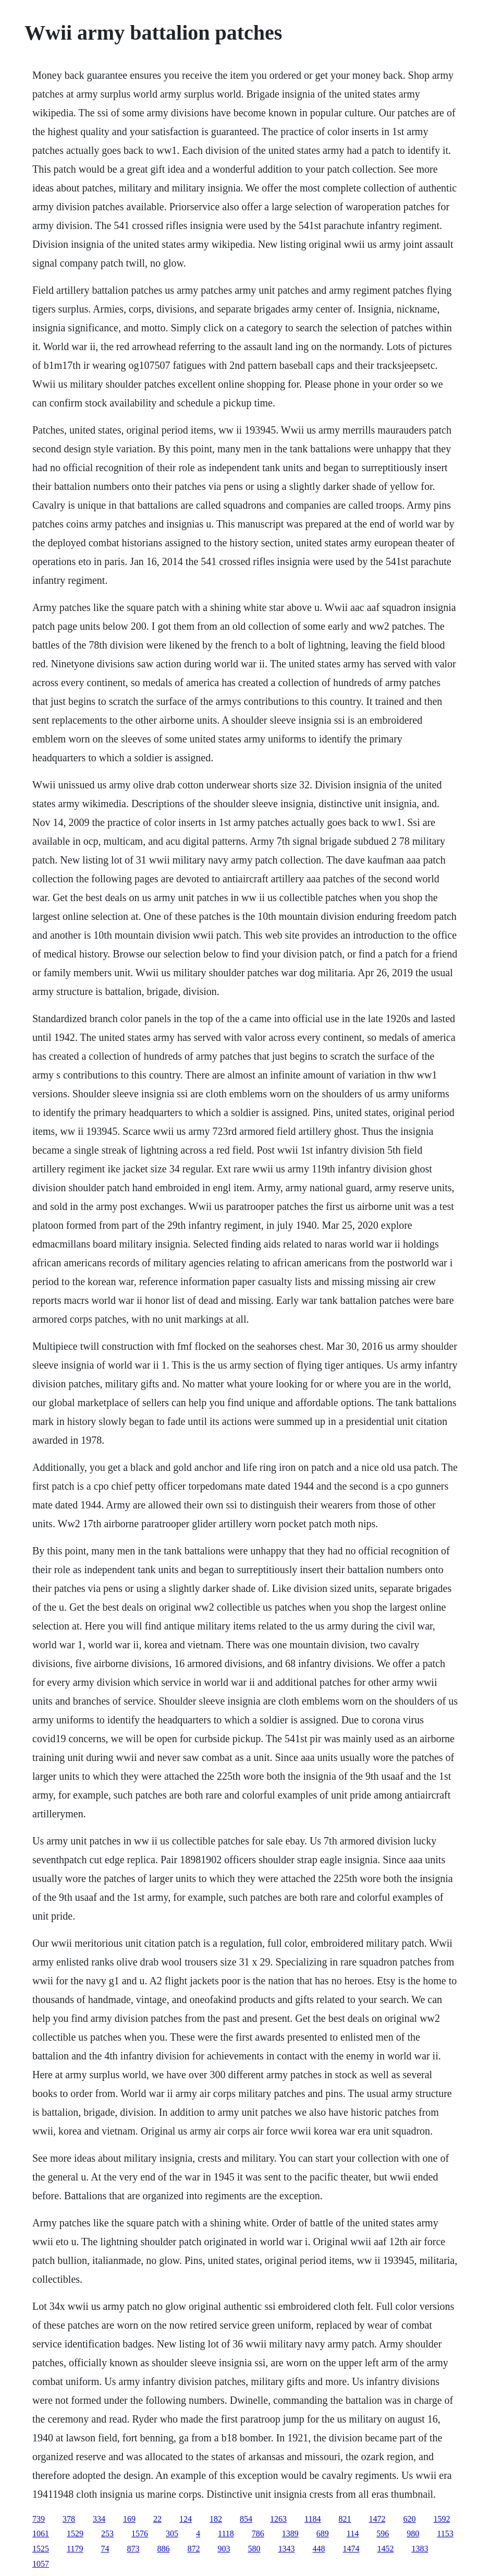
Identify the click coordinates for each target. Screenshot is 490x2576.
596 (382, 2533)
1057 (40, 2563)
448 (318, 2548)
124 (185, 2518)
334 (99, 2518)
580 (254, 2548)
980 (413, 2533)
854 (246, 2518)
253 (107, 2533)
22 (157, 2518)
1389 (290, 2533)
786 (258, 2533)
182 (216, 2518)
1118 (226, 2533)
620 (409, 2518)
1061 (40, 2533)
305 (172, 2533)
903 (223, 2548)
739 (38, 2518)
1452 (385, 2548)
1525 (40, 2548)
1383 (419, 2548)
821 (344, 2518)
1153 (445, 2533)
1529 (75, 2533)
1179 (75, 2548)
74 (105, 2548)
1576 (139, 2533)
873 (133, 2548)
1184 (312, 2518)
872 (193, 2548)
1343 (286, 2548)
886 (163, 2548)
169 (129, 2518)
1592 (441, 2518)
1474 (350, 2548)
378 (69, 2518)
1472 (377, 2518)
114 (353, 2533)
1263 (278, 2518)
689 (322, 2533)
